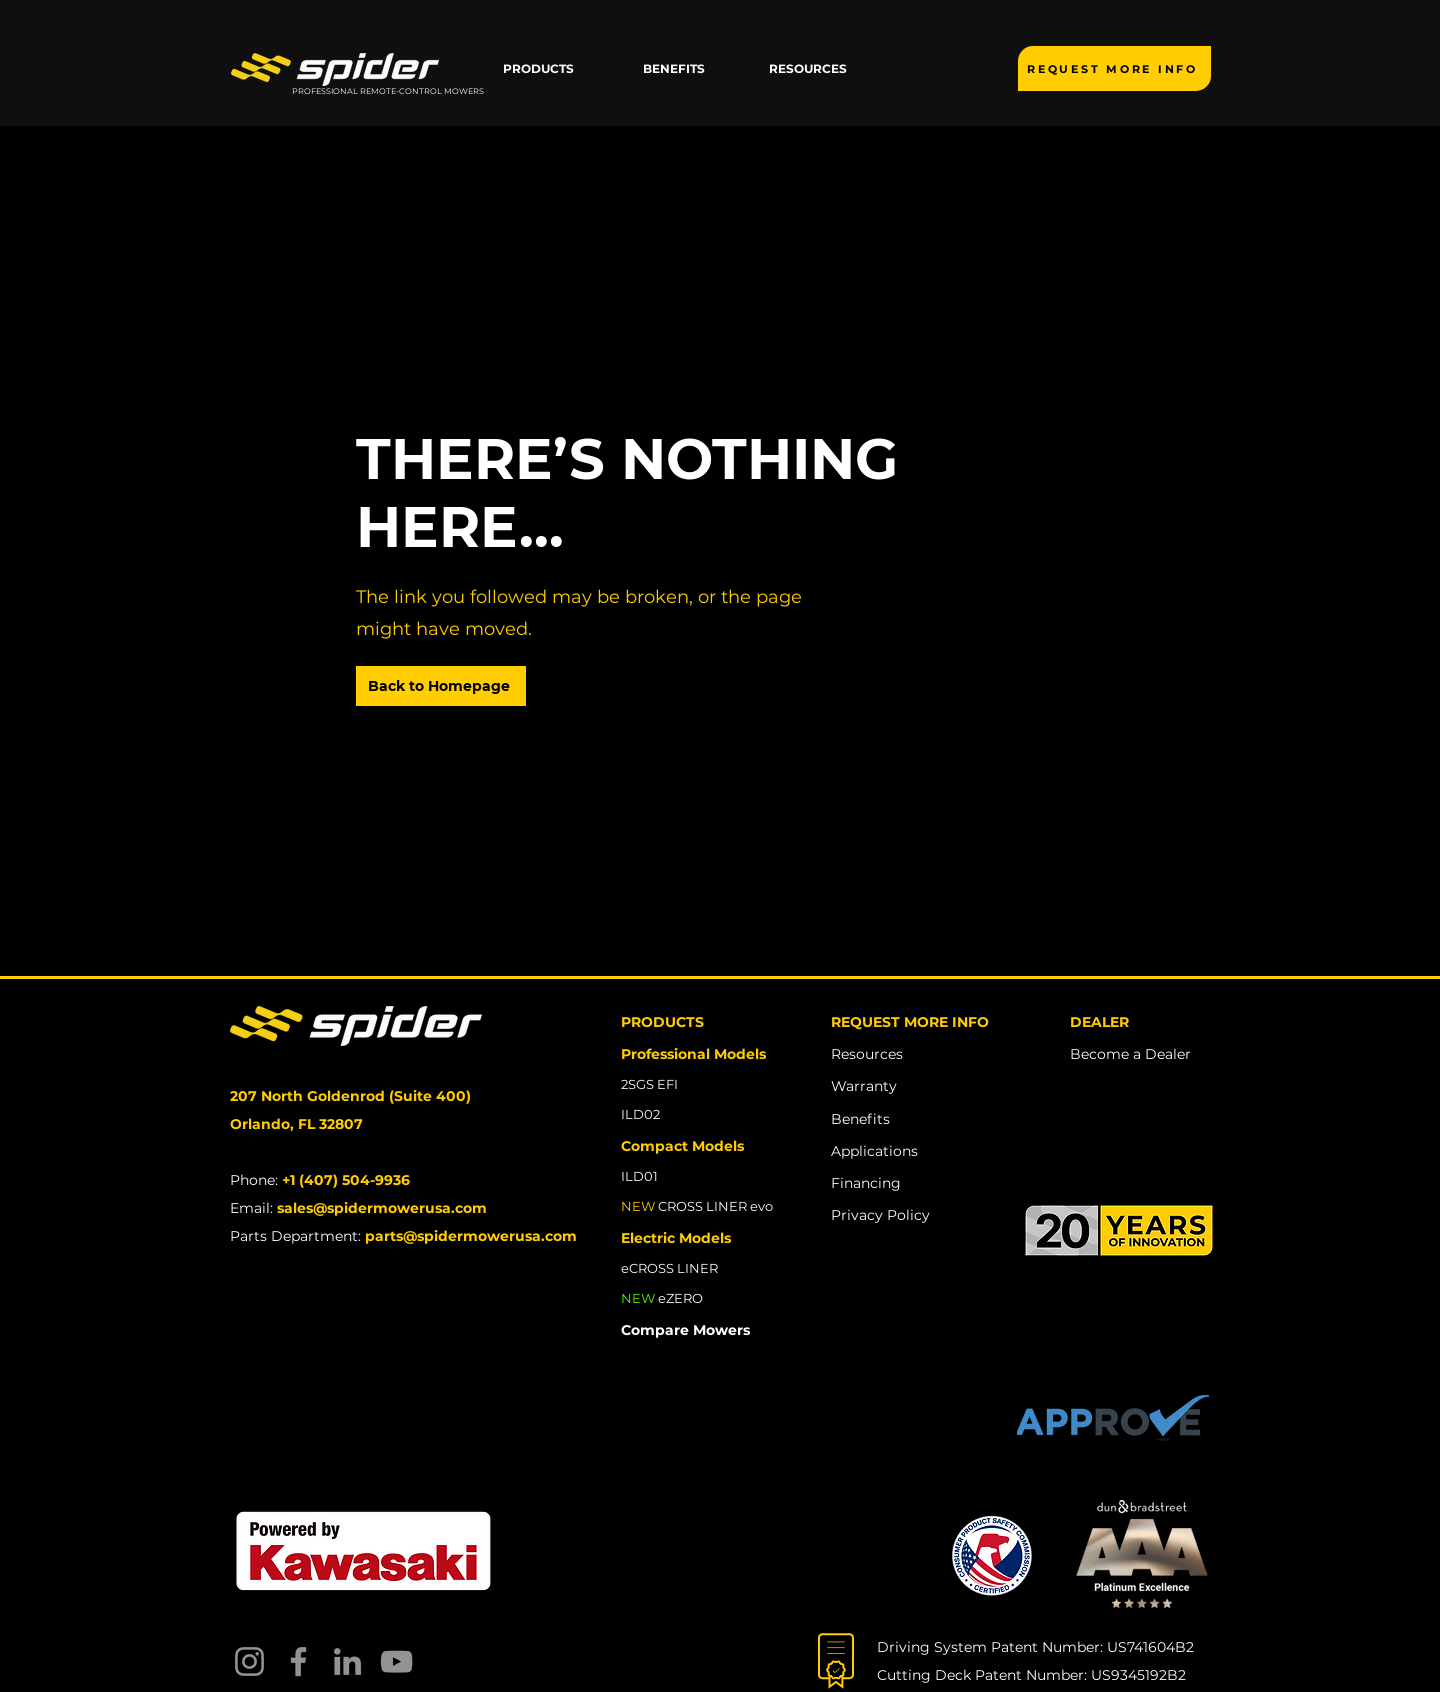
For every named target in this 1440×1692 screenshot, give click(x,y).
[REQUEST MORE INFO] (1114, 68)
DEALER (1099, 1022)
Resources (867, 1054)
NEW (638, 1298)
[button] (538, 69)
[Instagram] (249, 1661)
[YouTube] (396, 1661)
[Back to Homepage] (441, 686)
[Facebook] (298, 1661)
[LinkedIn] (347, 1661)
